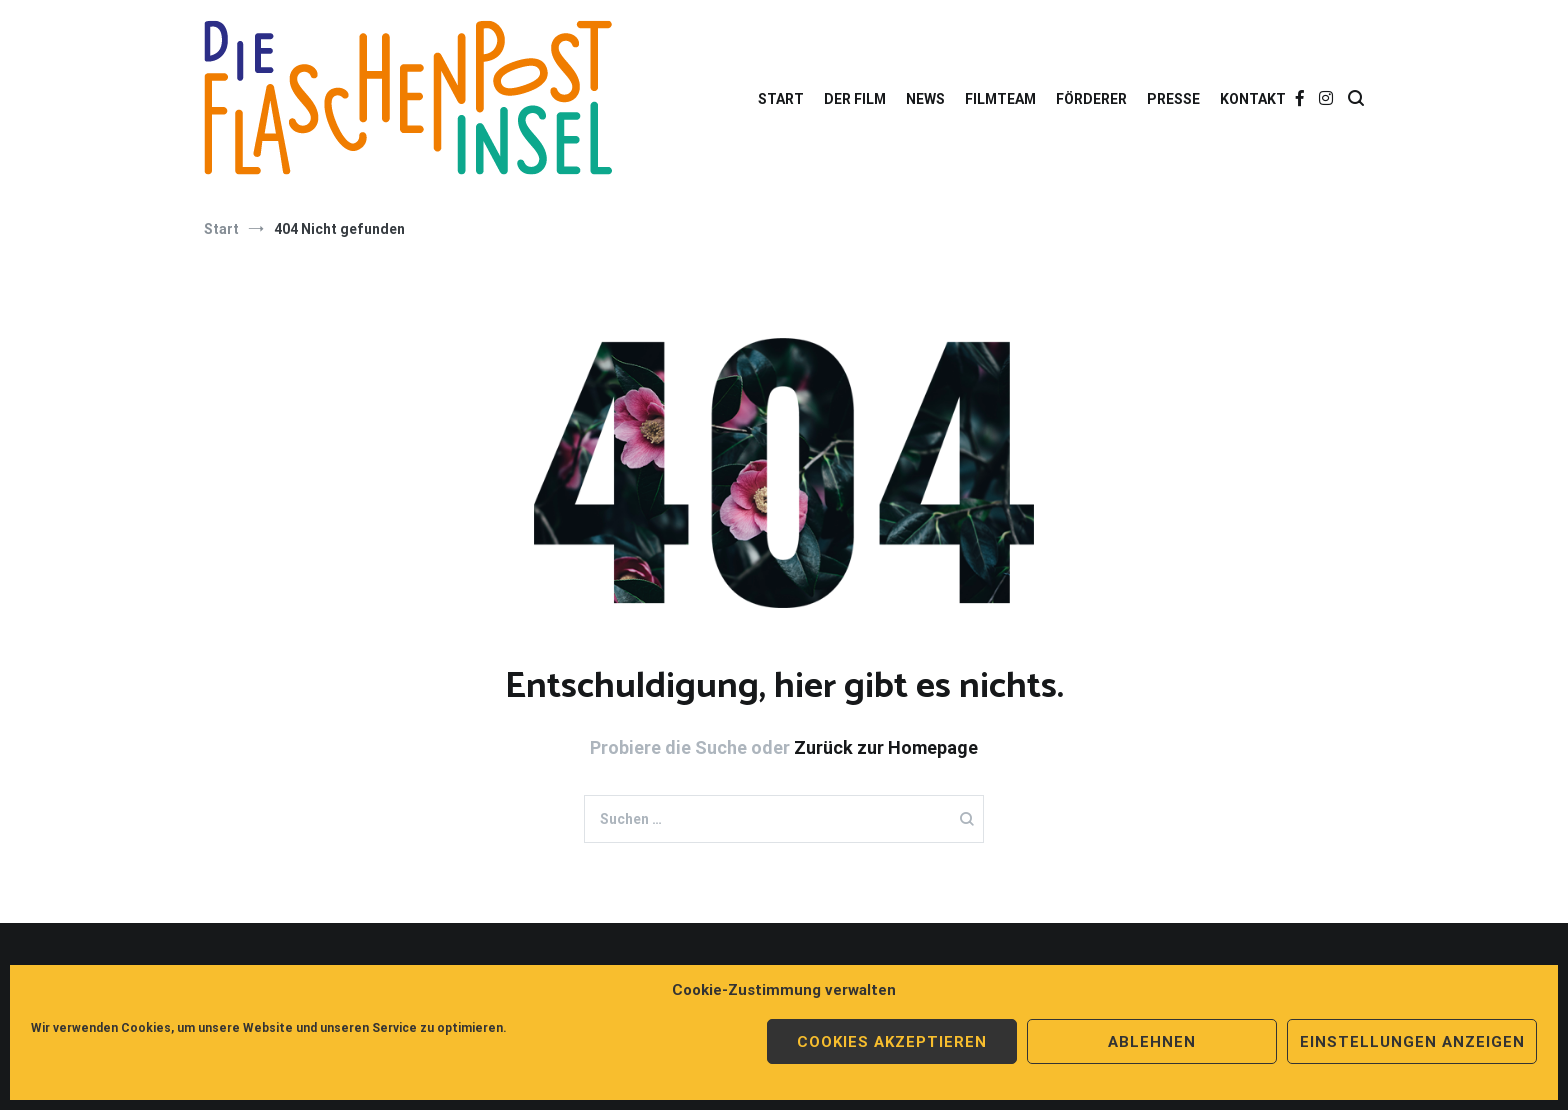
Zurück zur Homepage (886, 747)
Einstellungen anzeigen (1412, 1042)
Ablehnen (1152, 1042)
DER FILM (855, 99)
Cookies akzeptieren (892, 1042)
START (781, 99)
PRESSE (1173, 99)
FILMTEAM (1000, 99)
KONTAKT (1253, 99)
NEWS (925, 99)
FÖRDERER (1091, 99)
